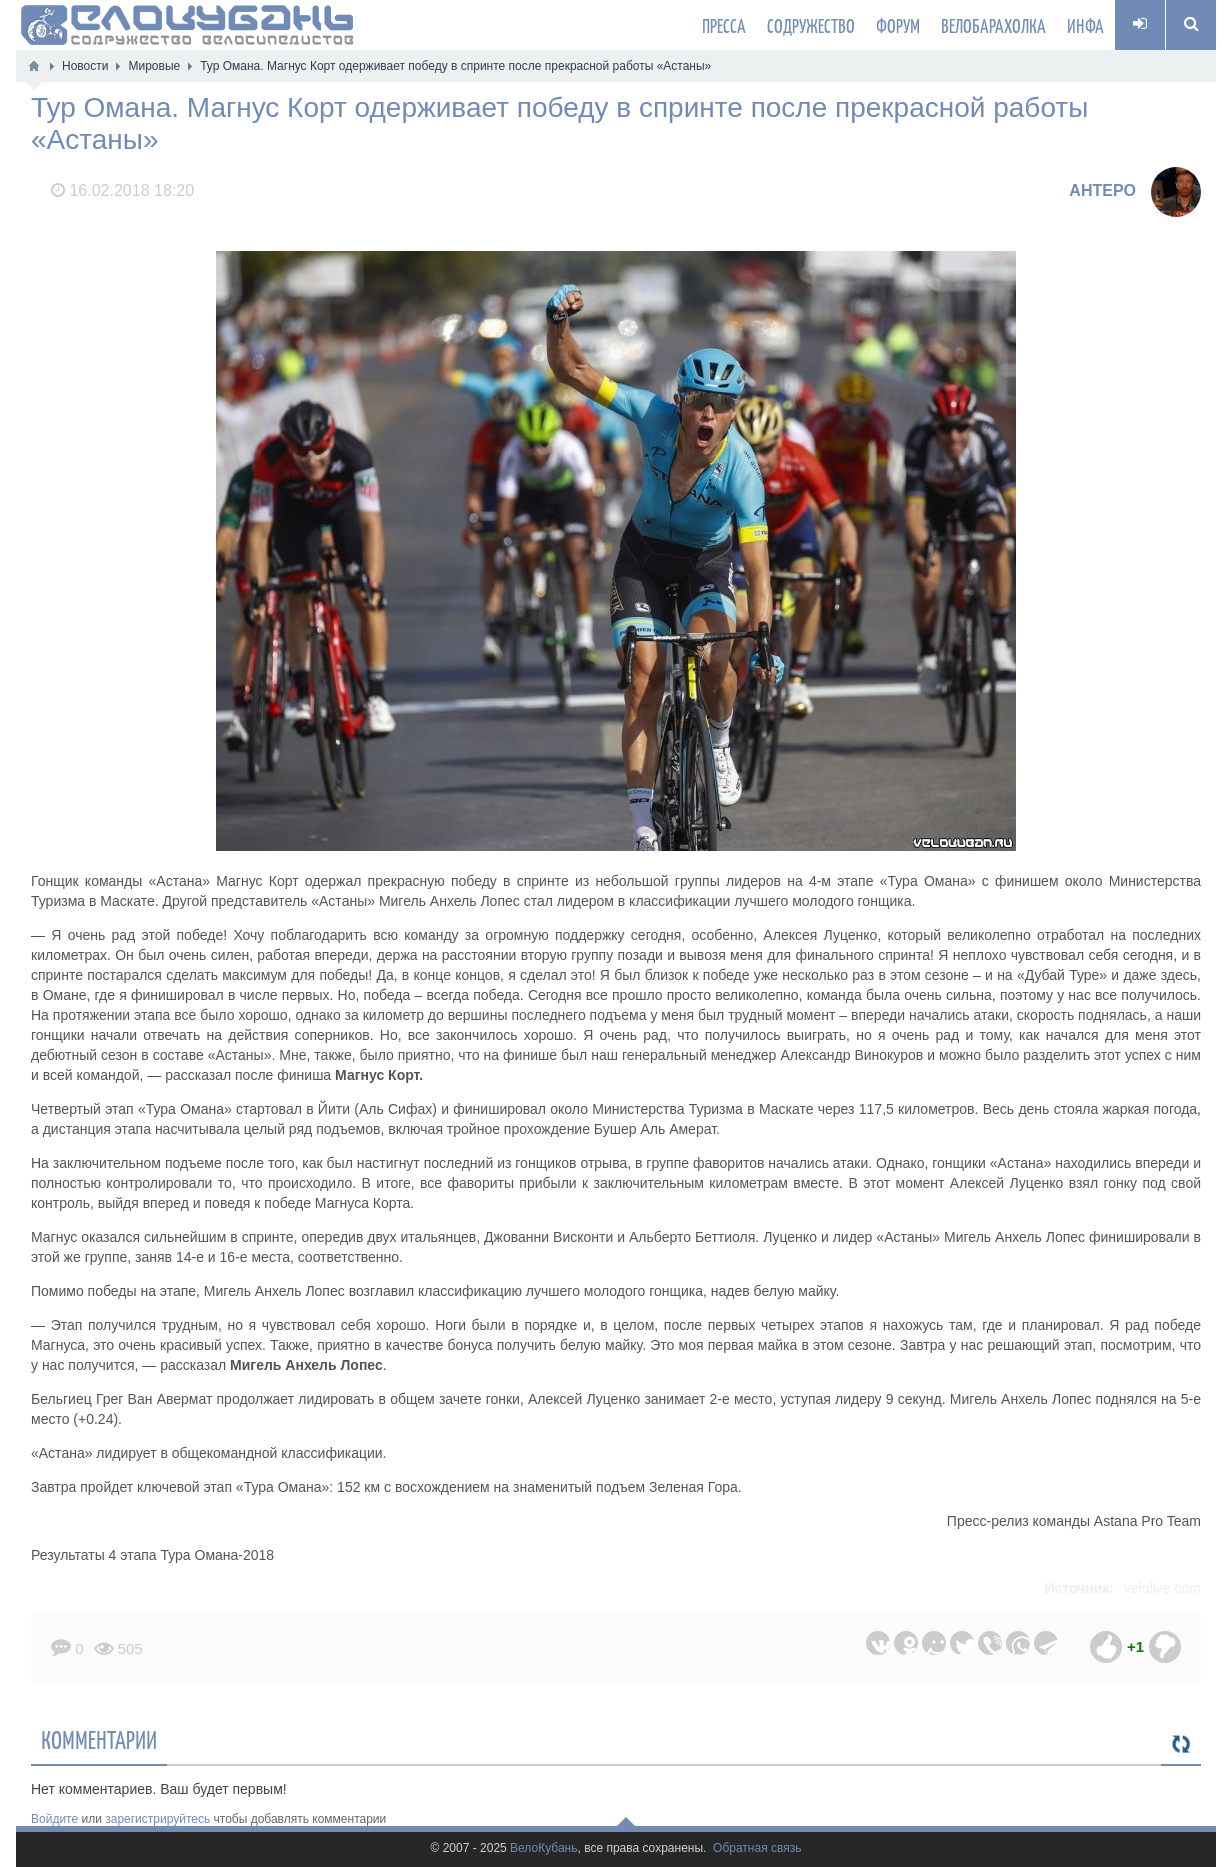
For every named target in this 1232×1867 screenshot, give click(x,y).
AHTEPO (1102, 190)
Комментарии (99, 1739)
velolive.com (1162, 1588)
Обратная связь (757, 1848)
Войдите (54, 1819)
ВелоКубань (543, 1848)
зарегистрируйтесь (157, 1819)
